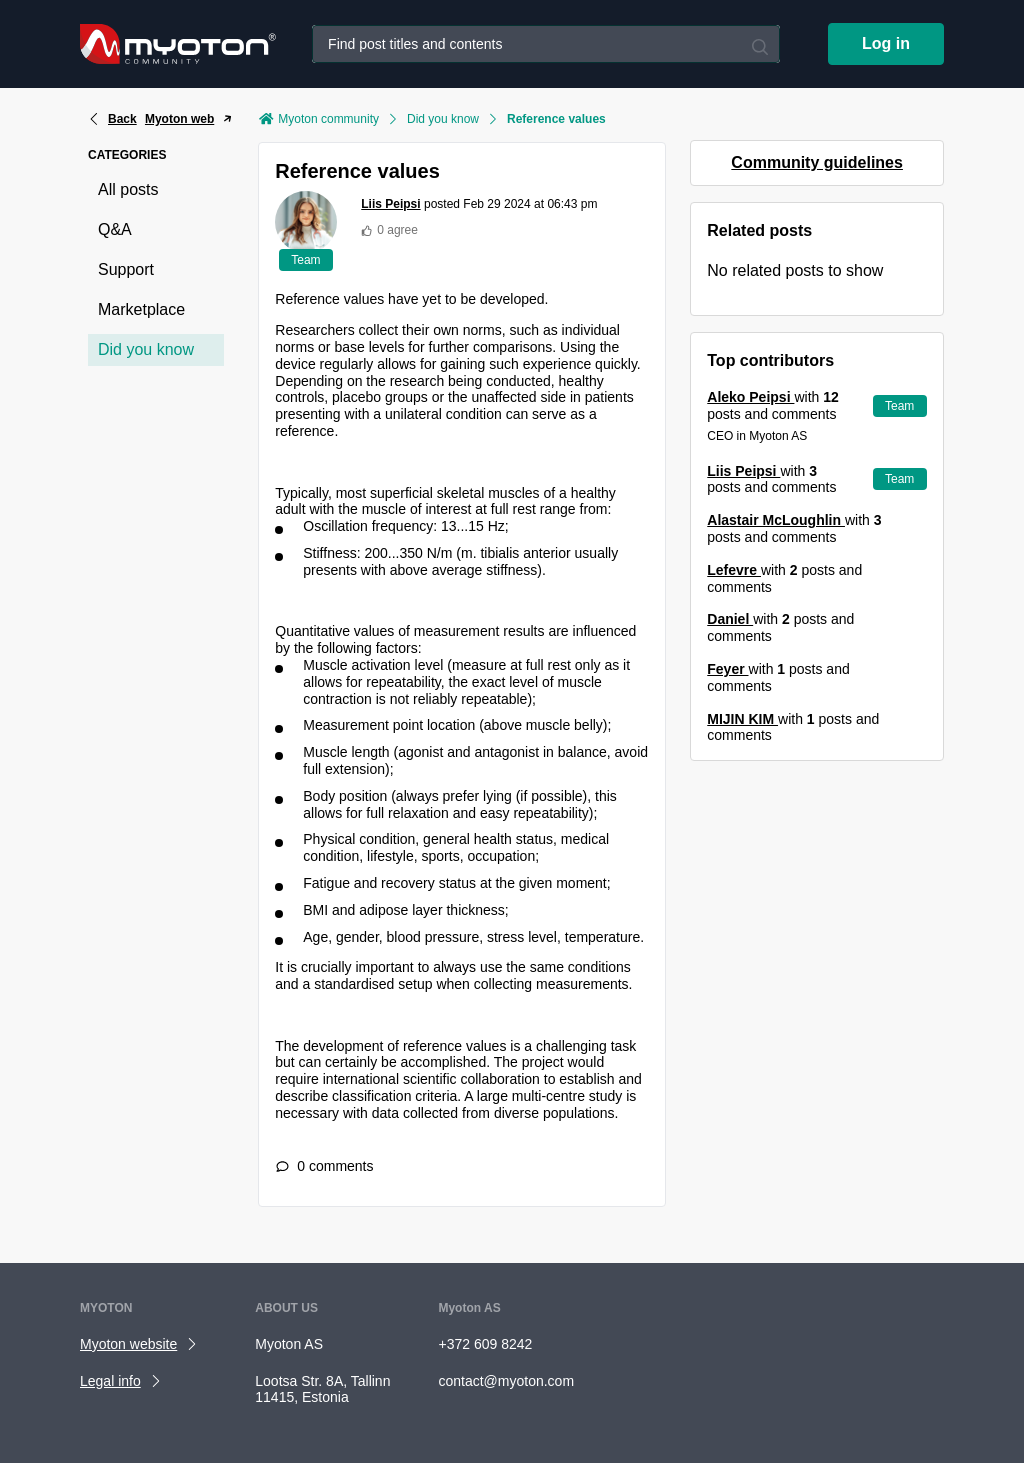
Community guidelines (817, 162)
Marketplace (141, 309)
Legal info (110, 1381)
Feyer (727, 669)
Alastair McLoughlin (776, 520)
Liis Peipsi (390, 204)
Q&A (115, 229)
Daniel (730, 619)
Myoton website (128, 1344)
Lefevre (734, 570)
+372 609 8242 (485, 1344)
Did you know (146, 349)
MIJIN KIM (742, 719)
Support (126, 269)
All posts (128, 189)
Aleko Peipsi (750, 397)
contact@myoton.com (506, 1381)
